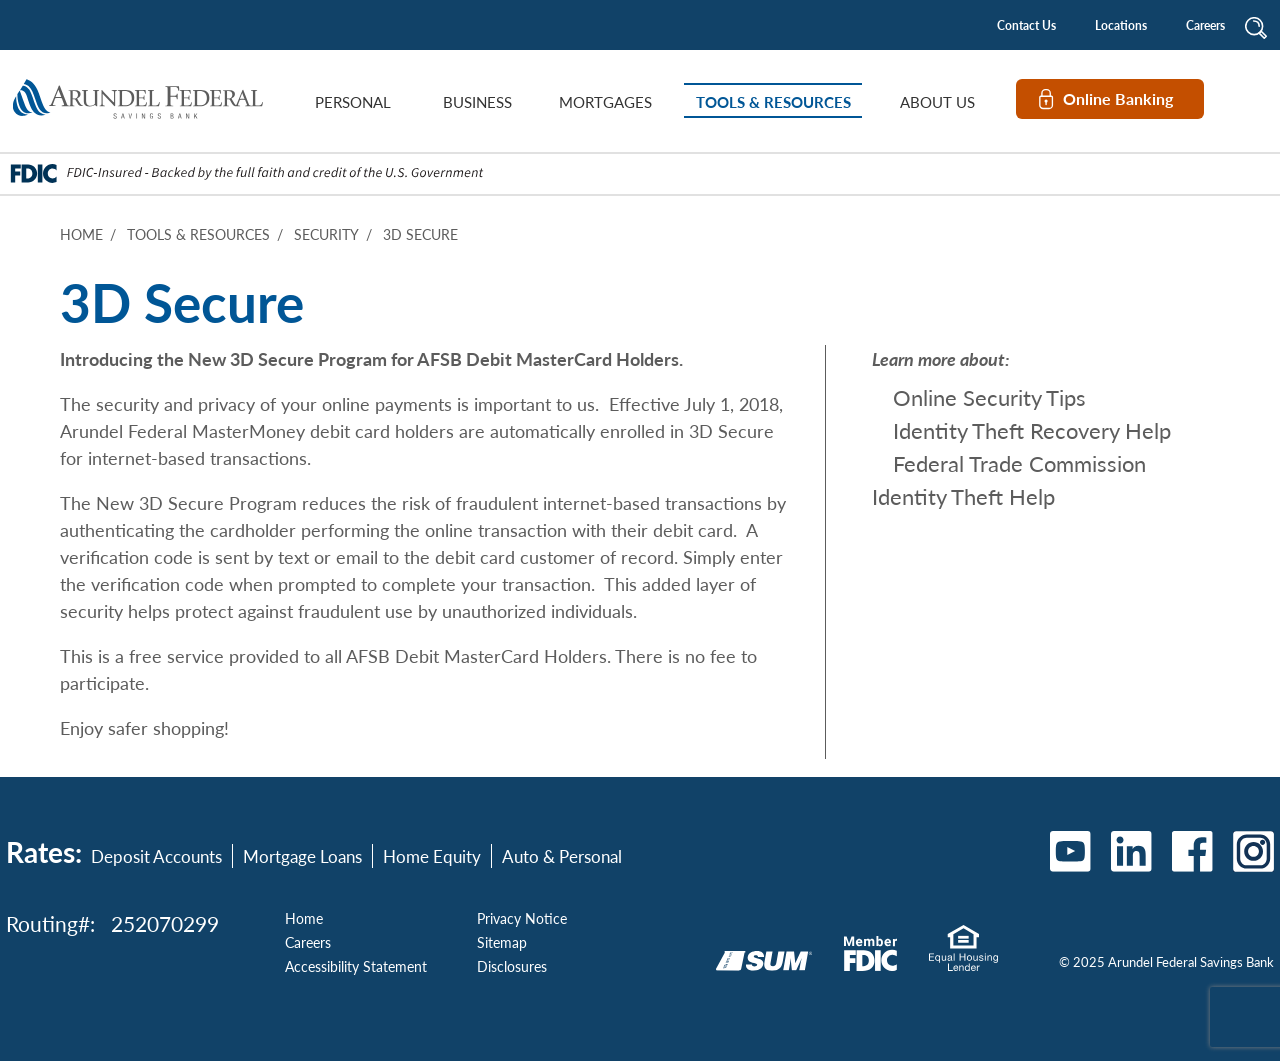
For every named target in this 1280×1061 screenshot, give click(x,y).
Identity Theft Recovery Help (1032, 430)
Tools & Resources (773, 101)
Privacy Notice (522, 918)
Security (326, 234)
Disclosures (512, 966)
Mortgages (605, 101)
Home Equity (432, 856)
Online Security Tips (989, 397)
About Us (937, 101)
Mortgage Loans (302, 856)
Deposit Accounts (156, 856)
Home (81, 234)
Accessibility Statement (356, 966)
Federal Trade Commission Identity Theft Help (1009, 479)
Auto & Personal (562, 856)
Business (477, 101)
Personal (353, 101)
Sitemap (502, 942)
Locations (1121, 25)
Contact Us (1026, 25)
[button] (1256, 24)
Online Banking (1118, 98)
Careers (1205, 25)
